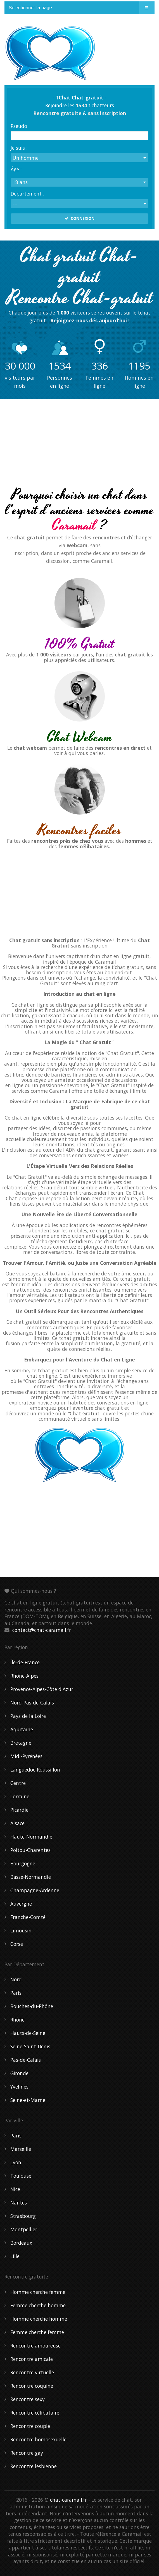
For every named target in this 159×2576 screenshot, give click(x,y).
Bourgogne (22, 1863)
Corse (16, 1944)
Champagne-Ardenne (34, 1890)
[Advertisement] (79, 443)
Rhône (17, 2019)
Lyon (15, 2162)
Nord (16, 1979)
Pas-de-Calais (25, 2059)
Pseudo (19, 125)
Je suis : (19, 146)
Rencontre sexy (27, 2399)
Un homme (26, 157)
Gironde (19, 2073)
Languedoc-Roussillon (35, 1769)
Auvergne (21, 1903)
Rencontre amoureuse (35, 2345)
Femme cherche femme (37, 2332)
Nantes (18, 2202)
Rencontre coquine (31, 2385)
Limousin (21, 1930)
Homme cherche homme (38, 2318)
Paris (16, 1992)
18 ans (20, 182)
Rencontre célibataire (34, 2412)
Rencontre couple (30, 2426)
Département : (27, 192)
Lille (15, 2256)
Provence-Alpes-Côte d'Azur (41, 1689)
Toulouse (20, 2175)
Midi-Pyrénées (26, 1756)
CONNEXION (79, 218)
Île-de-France (25, 1662)
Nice (15, 2189)
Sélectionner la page (30, 7)
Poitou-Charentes (30, 1850)
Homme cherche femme (37, 2292)
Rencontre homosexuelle (38, 2439)
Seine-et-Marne (27, 2100)
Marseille (20, 2149)
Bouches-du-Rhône (31, 2006)
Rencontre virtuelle (32, 2372)
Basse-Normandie (30, 1876)
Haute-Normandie (31, 1836)
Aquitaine (21, 1729)
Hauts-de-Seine (27, 2033)
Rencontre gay (26, 2452)
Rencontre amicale (31, 2359)
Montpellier (23, 2229)
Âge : (16, 169)
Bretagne (20, 1742)
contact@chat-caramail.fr (41, 1630)
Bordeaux (21, 2242)
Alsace (17, 1823)
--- (15, 203)
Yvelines (19, 2086)
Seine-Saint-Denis (30, 2046)
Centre (18, 1783)
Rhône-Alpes (24, 1675)
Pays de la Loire (28, 1716)
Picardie (19, 1809)
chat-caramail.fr (68, 2499)
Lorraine (19, 1796)
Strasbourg (23, 2216)
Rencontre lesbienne (33, 2466)
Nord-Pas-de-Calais (32, 1702)
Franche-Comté (28, 1917)
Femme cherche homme (38, 2305)
